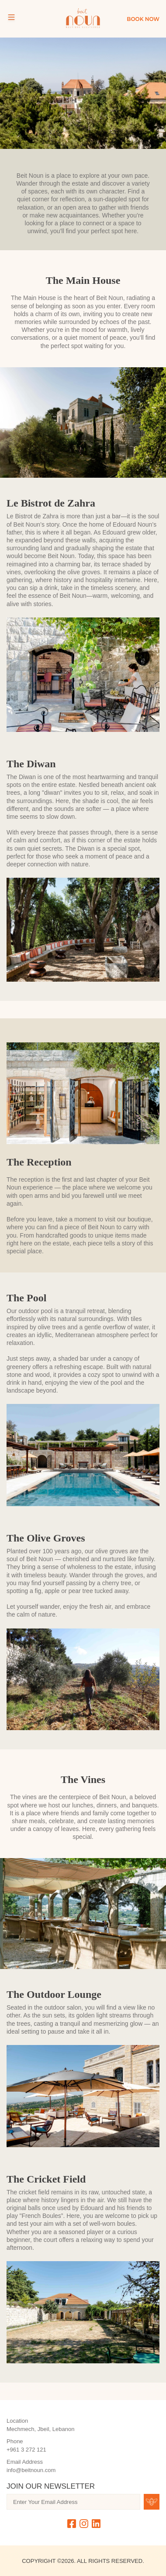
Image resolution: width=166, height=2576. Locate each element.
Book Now (143, 19)
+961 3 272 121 (26, 2449)
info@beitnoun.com (31, 2470)
